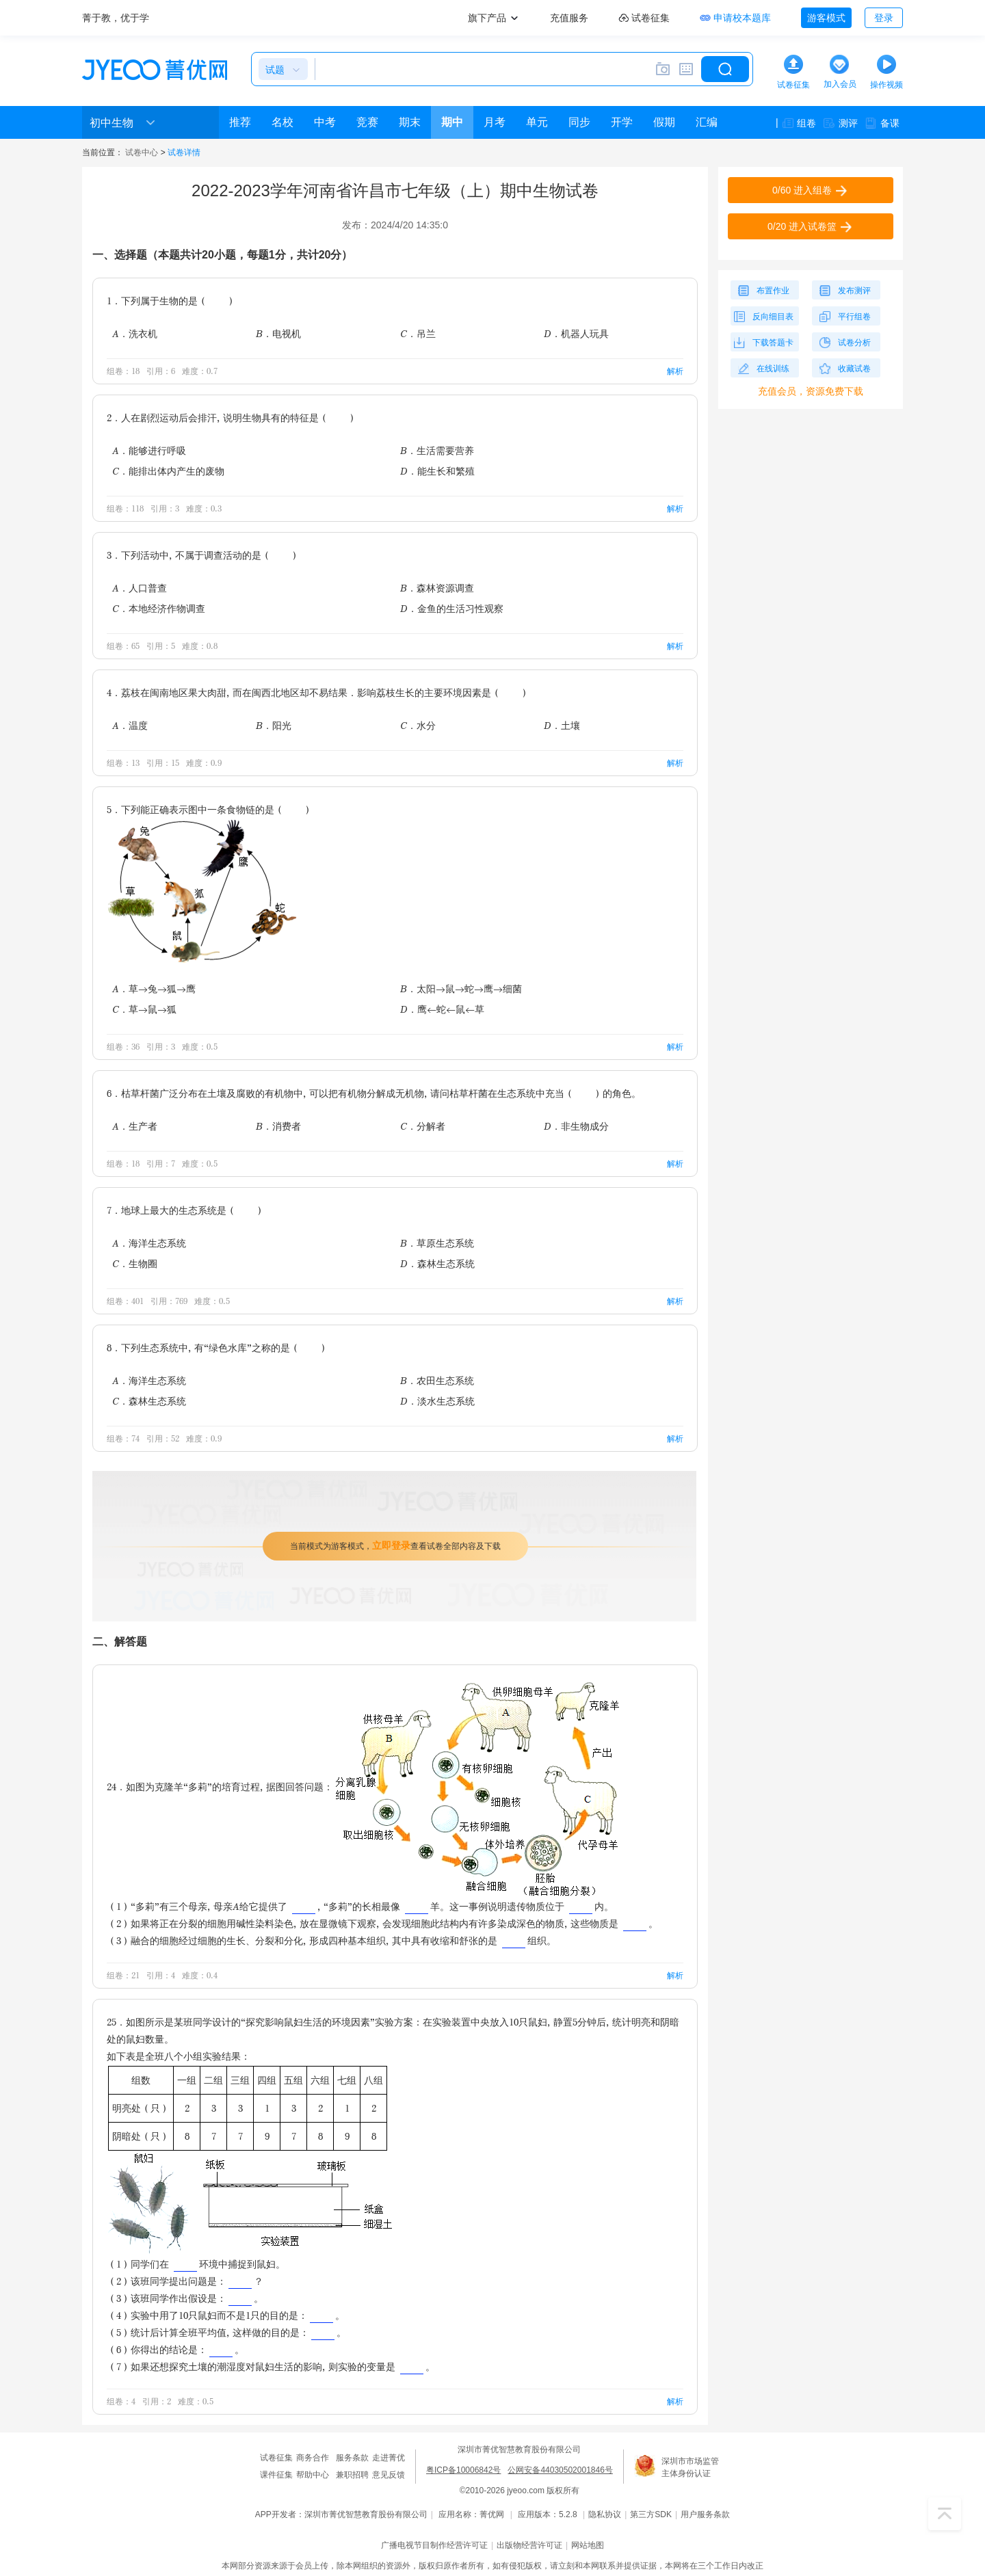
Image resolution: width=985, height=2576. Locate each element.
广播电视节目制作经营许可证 (434, 2545)
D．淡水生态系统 (437, 1401)
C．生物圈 (134, 1263)
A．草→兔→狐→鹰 (154, 988)
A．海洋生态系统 (149, 1243)
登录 (883, 17)
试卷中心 (141, 152)
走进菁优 (388, 2457)
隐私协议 (604, 2514)
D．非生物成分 (576, 1126)
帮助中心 (312, 2475)
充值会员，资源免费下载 (810, 391)
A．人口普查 (139, 588)
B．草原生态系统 (437, 1243)
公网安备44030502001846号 (560, 2470)
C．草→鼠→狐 (144, 1009)
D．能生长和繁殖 (437, 471)
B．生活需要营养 (437, 450)
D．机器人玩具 (576, 333)
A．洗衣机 (134, 333)
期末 (410, 122)
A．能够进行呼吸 (149, 450)
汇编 (707, 122)
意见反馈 (388, 2475)
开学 (622, 122)
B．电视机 (278, 333)
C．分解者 (422, 1126)
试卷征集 (276, 2457)
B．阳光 (273, 725)
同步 (579, 122)
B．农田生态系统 (437, 1380)
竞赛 (367, 122)
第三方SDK (651, 2514)
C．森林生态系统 (149, 1401)
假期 (664, 122)
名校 (282, 122)
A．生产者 (134, 1126)
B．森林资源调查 (437, 588)
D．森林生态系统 (437, 1263)
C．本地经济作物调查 (158, 608)
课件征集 (276, 2475)
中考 (325, 122)
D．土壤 (562, 725)
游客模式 (826, 17)
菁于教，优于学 (115, 17)
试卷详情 (184, 152)
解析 (675, 371)
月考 (494, 122)
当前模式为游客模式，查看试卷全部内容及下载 (395, 1545)
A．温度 (130, 725)
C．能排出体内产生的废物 (168, 471)
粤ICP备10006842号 (463, 2470)
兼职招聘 (352, 2475)
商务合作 (312, 2457)
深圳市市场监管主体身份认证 (690, 2467)
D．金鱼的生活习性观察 (451, 608)
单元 (537, 122)
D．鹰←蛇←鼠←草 (442, 1009)
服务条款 (352, 2457)
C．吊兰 (418, 333)
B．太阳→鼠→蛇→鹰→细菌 (461, 988)
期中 (452, 122)
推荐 (240, 122)
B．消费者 (278, 1126)
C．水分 (418, 725)
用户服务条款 (705, 2514)
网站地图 (587, 2545)
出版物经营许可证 (529, 2545)
